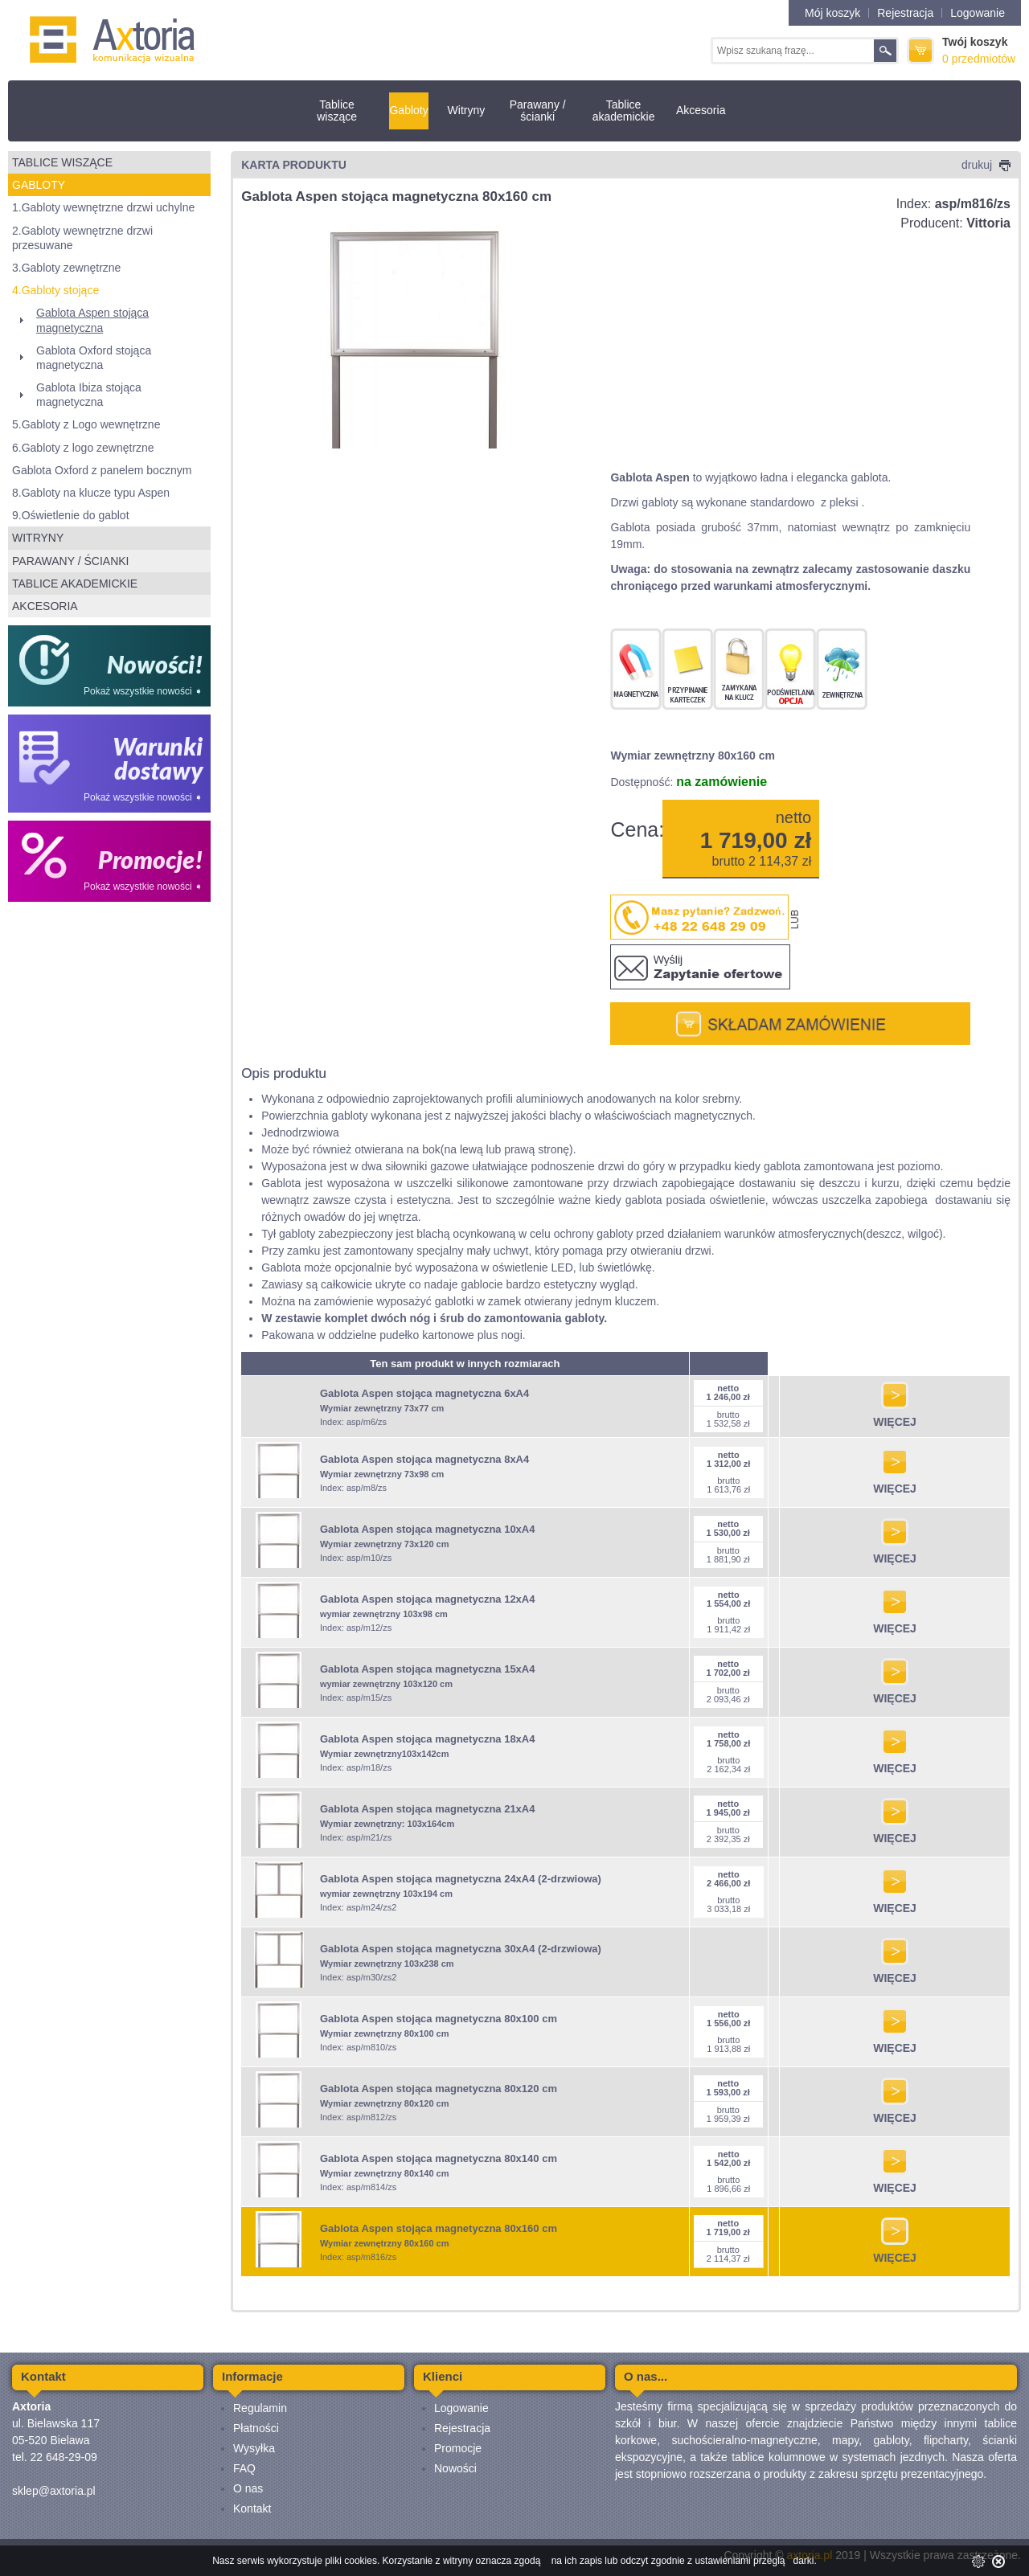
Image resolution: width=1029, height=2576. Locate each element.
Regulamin (260, 2408)
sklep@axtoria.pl (54, 2490)
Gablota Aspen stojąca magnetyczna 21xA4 (427, 1809)
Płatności (256, 2428)
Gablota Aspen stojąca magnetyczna (92, 320)
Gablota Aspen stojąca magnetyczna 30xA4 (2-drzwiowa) (460, 1949)
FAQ (244, 2468)
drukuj (986, 164)
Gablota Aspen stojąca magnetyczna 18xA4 (427, 1739)
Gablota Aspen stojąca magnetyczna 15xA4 (427, 1669)
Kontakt (252, 2508)
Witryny (467, 110)
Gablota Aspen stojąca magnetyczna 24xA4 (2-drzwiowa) (460, 1879)
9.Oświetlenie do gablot (70, 515)
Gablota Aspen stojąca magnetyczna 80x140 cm (438, 2158)
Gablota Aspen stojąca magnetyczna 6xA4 (424, 1393)
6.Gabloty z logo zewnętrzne (83, 447)
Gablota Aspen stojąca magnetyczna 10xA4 (427, 1529)
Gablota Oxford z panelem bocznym (101, 470)
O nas (248, 2488)
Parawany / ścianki (538, 110)
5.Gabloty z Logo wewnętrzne (86, 424)
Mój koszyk (832, 12)
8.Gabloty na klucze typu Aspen (91, 492)
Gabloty (408, 110)
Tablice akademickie (623, 110)
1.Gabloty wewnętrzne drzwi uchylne (103, 207)
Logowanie (977, 12)
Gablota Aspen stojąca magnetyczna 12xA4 (427, 1599)
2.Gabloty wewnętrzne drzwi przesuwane (82, 238)
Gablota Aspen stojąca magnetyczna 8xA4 (424, 1459)
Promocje (458, 2448)
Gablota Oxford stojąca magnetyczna (93, 357)
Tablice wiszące (337, 110)
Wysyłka (254, 2448)
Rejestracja (905, 12)
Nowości (455, 2468)
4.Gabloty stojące (55, 290)
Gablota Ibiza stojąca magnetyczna (88, 394)
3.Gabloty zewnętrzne (66, 267)
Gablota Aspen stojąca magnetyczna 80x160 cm (438, 2228)
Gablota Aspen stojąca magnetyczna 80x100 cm (438, 2019)
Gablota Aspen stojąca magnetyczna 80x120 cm (438, 2089)
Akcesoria (700, 110)
